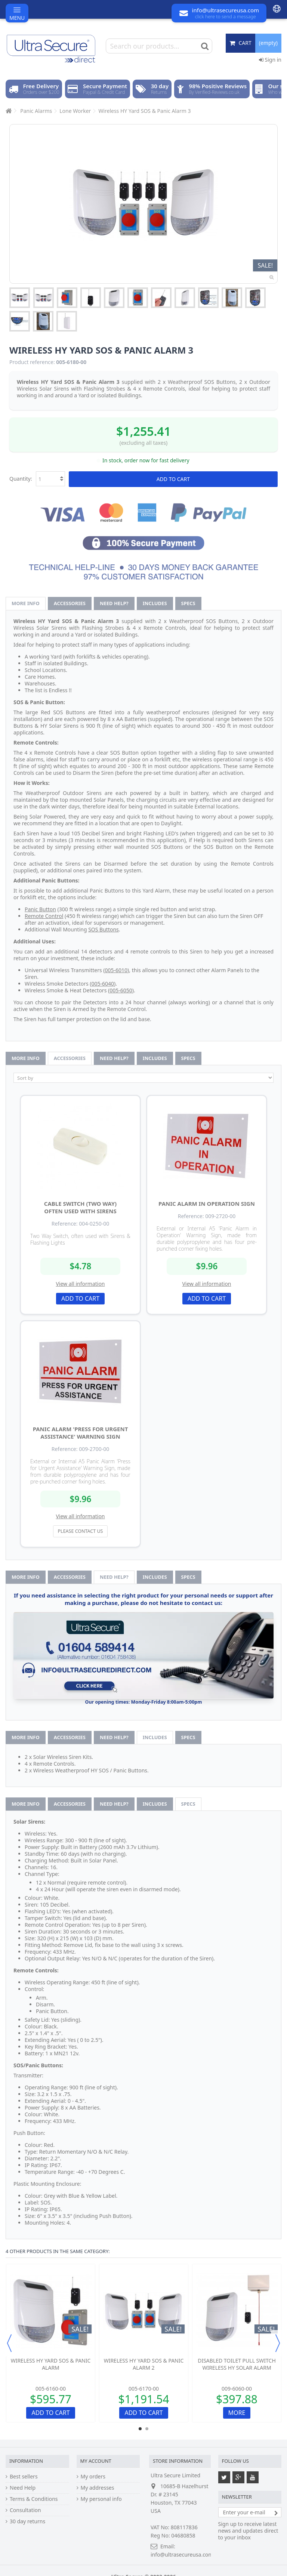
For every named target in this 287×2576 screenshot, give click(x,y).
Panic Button (40, 909)
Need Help (23, 2487)
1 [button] (140, 2428)
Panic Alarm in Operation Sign (206, 1203)
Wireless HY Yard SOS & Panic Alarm (51, 2364)
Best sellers (24, 2476)
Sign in (270, 59)
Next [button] (277, 2343)
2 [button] (146, 2428)
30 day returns (27, 2521)
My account (95, 2461)
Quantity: (20, 478)
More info (26, 603)
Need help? (114, 603)
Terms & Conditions (34, 2499)
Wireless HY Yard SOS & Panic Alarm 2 (144, 2364)
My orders (93, 2476)
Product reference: (32, 362)
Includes (155, 603)
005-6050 (120, 990)
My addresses (97, 2487)
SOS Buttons (103, 929)
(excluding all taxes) (144, 442)
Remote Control (44, 915)
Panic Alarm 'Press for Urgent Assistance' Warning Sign (80, 1432)
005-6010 (116, 970)
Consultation (25, 2510)
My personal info (101, 2499)
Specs (188, 603)
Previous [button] (9, 2343)
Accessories (70, 603)
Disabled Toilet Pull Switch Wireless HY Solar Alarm (237, 2364)
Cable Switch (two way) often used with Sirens (80, 1207)
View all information (80, 1283)
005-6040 (103, 983)
